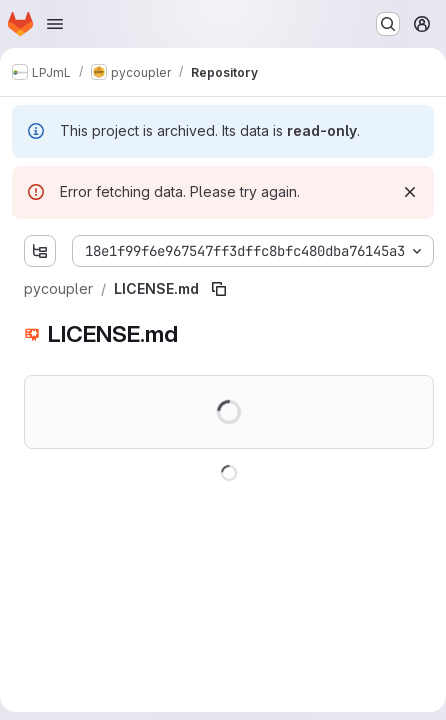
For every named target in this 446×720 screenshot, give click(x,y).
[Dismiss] (410, 192)
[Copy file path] (219, 289)
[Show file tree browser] (40, 251)
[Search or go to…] (388, 24)
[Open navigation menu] (55, 24)
